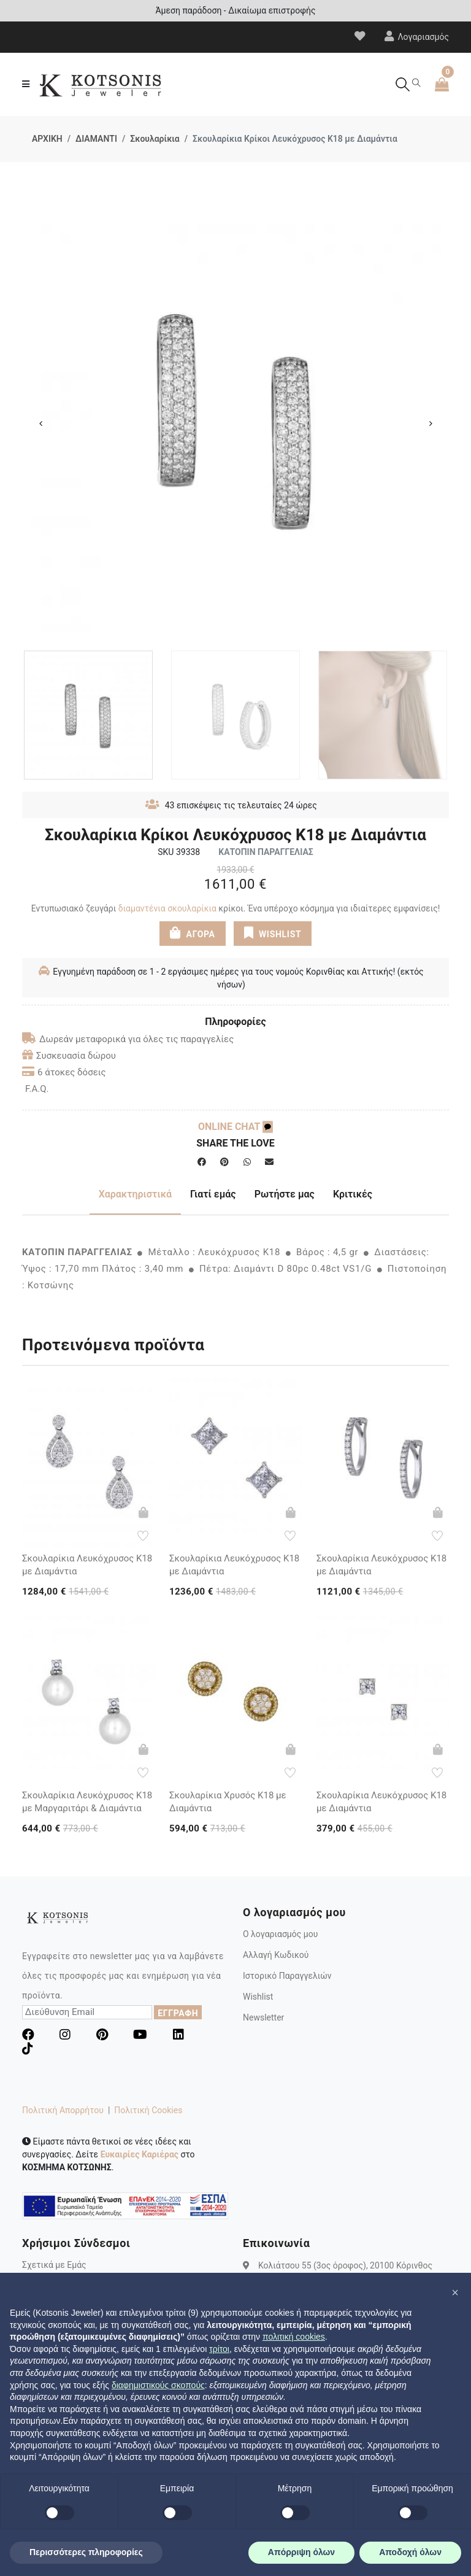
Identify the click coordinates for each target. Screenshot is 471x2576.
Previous (40, 423)
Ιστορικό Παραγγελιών (287, 1976)
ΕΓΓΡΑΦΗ (178, 2013)
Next (430, 423)
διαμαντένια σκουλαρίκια (167, 908)
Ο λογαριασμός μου (280, 1934)
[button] (455, 2292)
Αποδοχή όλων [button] (410, 2552)
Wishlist (258, 1997)
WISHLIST (272, 933)
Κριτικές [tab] (352, 1194)
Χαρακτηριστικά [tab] (135, 1194)
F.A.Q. (37, 1088)
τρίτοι (219, 2349)
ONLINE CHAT (235, 1126)
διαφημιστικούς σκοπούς (158, 2385)
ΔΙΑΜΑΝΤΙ (96, 139)
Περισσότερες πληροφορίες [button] (86, 2552)
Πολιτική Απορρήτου (63, 2110)
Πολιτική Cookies (148, 2110)
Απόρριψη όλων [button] (301, 2552)
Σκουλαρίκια (154, 139)
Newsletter (263, 2017)
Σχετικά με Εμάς (54, 2265)
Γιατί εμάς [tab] (213, 1194)
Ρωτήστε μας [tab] (285, 1194)
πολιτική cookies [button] (293, 2337)
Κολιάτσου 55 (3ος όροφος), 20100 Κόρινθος (345, 2265)
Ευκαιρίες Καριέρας (139, 2154)
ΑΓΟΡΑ (192, 933)
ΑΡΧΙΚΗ (47, 139)
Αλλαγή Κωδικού (275, 1955)
